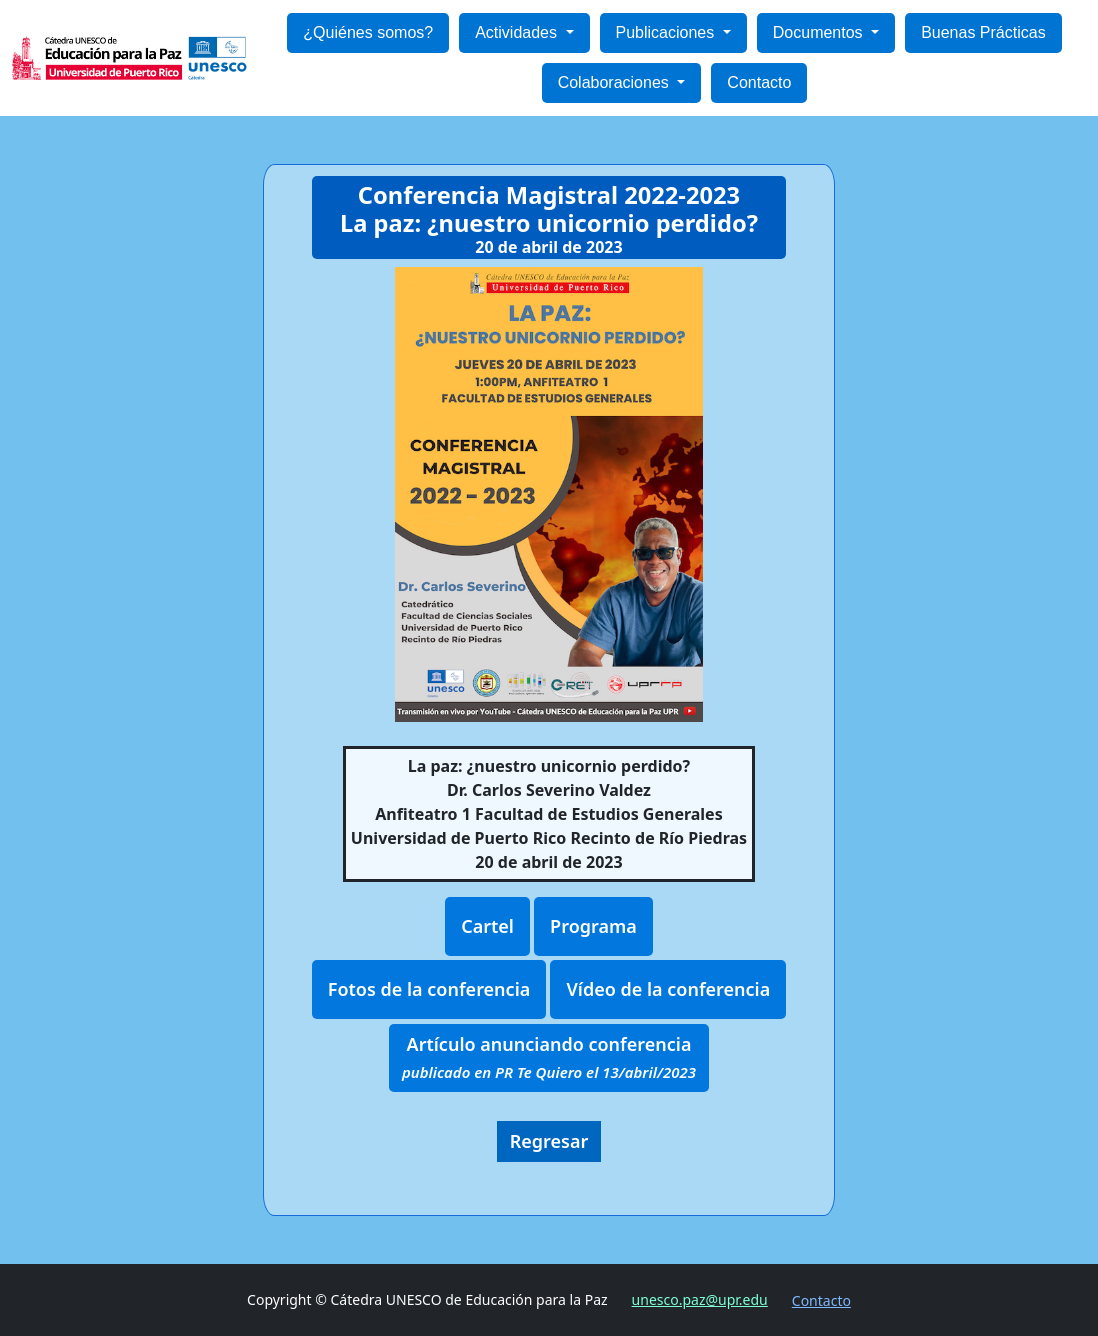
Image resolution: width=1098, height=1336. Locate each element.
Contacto (759, 82)
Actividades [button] (518, 32)
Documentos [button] (820, 32)
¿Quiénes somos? (368, 32)
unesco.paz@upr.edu (700, 1299)
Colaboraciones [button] (616, 82)
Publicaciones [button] (667, 32)
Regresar (549, 1141)
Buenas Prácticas (983, 32)
